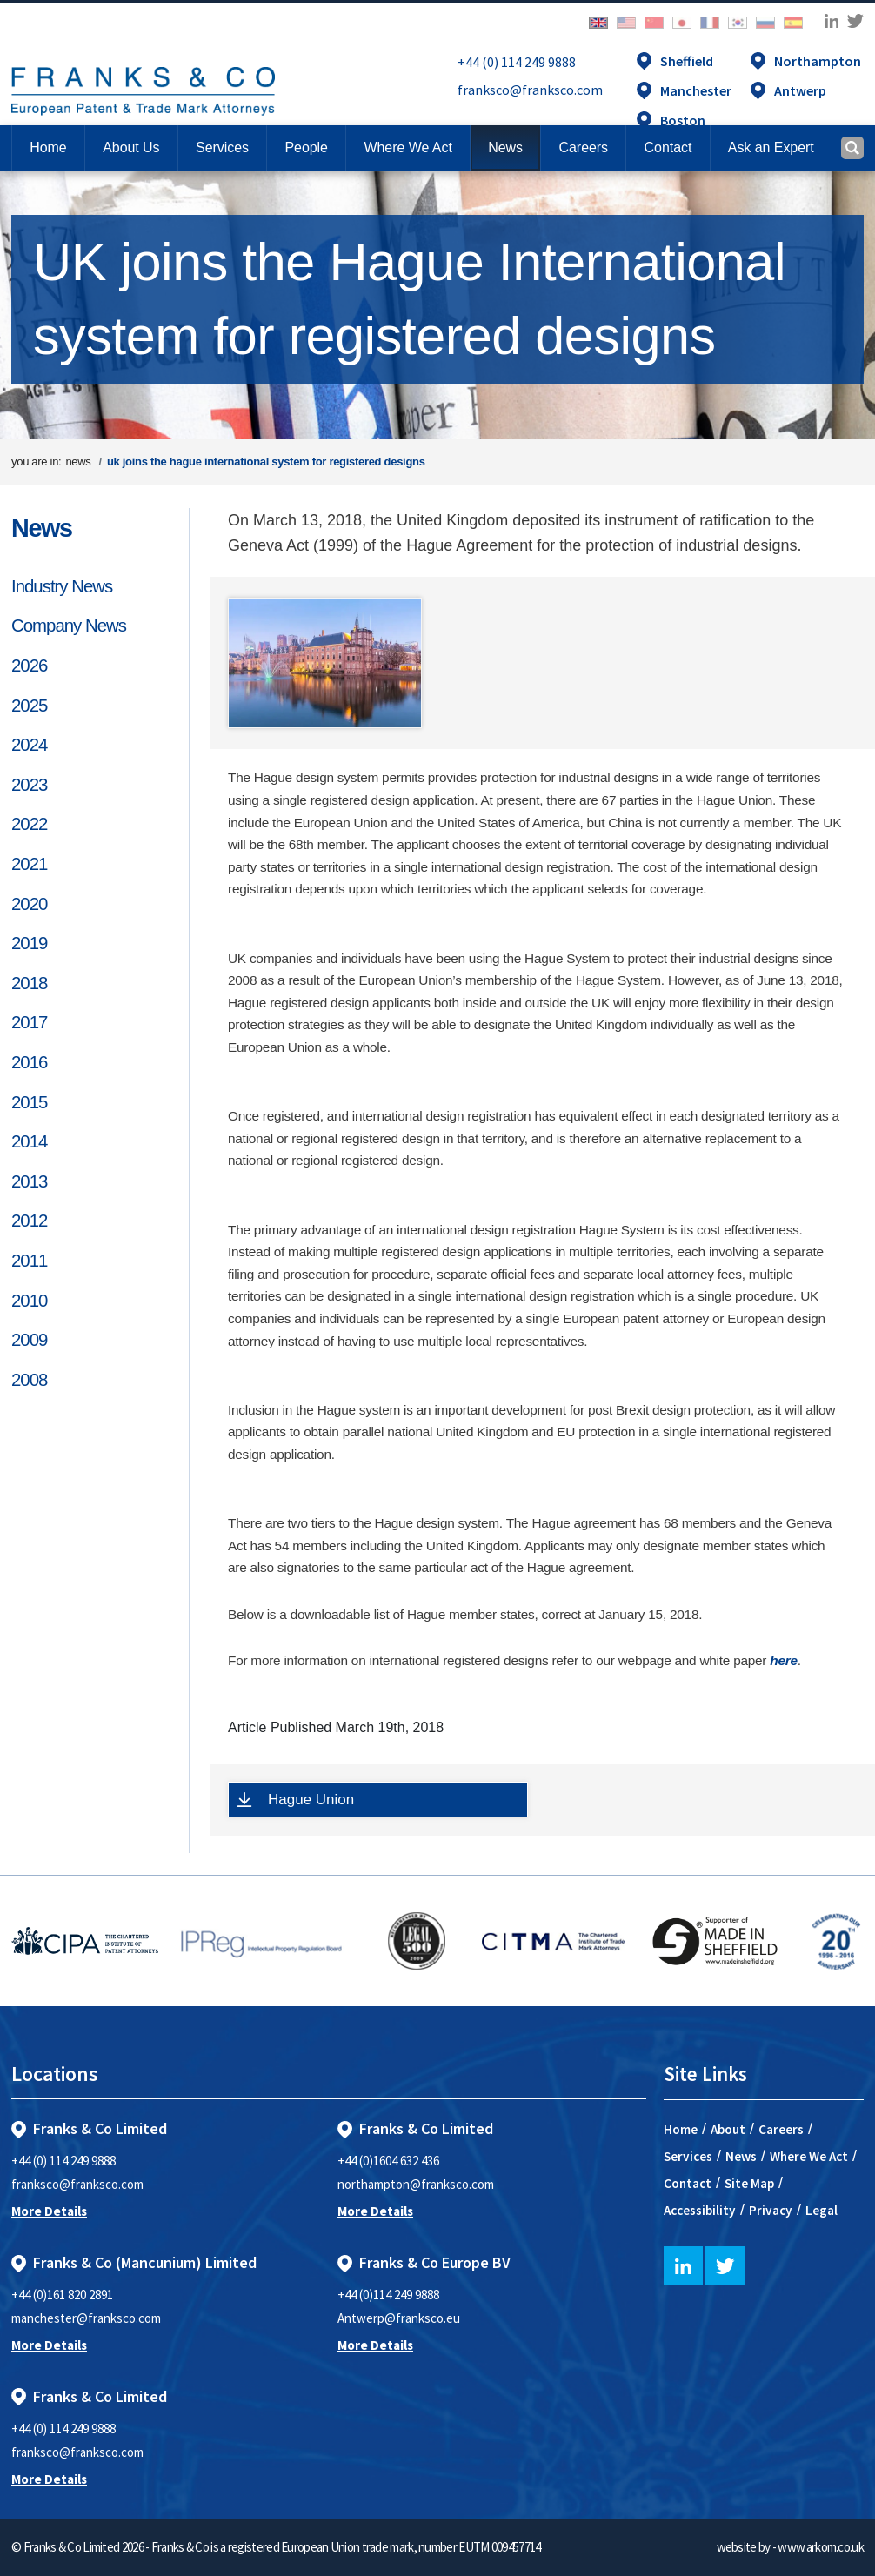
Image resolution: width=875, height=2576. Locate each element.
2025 (29, 705)
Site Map (749, 2183)
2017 (29, 1022)
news (77, 461)
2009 (29, 1339)
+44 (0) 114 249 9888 (517, 61)
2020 (29, 903)
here (784, 1660)
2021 (29, 863)
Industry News (61, 586)
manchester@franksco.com (86, 2318)
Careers (781, 2129)
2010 (29, 1300)
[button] (667, 148)
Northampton (817, 61)
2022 (29, 823)
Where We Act (809, 2156)
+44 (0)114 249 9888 (388, 2294)
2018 (29, 983)
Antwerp (800, 90)
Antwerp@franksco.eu (398, 2318)
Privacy (770, 2210)
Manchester (695, 90)
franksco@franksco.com (530, 89)
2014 (29, 1141)
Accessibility (700, 2210)
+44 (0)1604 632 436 (388, 2160)
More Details (49, 2211)
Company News (68, 625)
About (728, 2129)
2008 (29, 1379)
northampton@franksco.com (415, 2184)
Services (688, 2156)
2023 (29, 784)
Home (48, 147)
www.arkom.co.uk (821, 2547)
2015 (29, 1102)
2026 (29, 665)
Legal (821, 2210)
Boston (682, 120)
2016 (29, 1062)
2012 (29, 1220)
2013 (29, 1181)
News (41, 528)
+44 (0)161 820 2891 (62, 2294)
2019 (29, 943)
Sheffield (686, 61)
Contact (687, 2183)
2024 (29, 744)
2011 (29, 1260)
